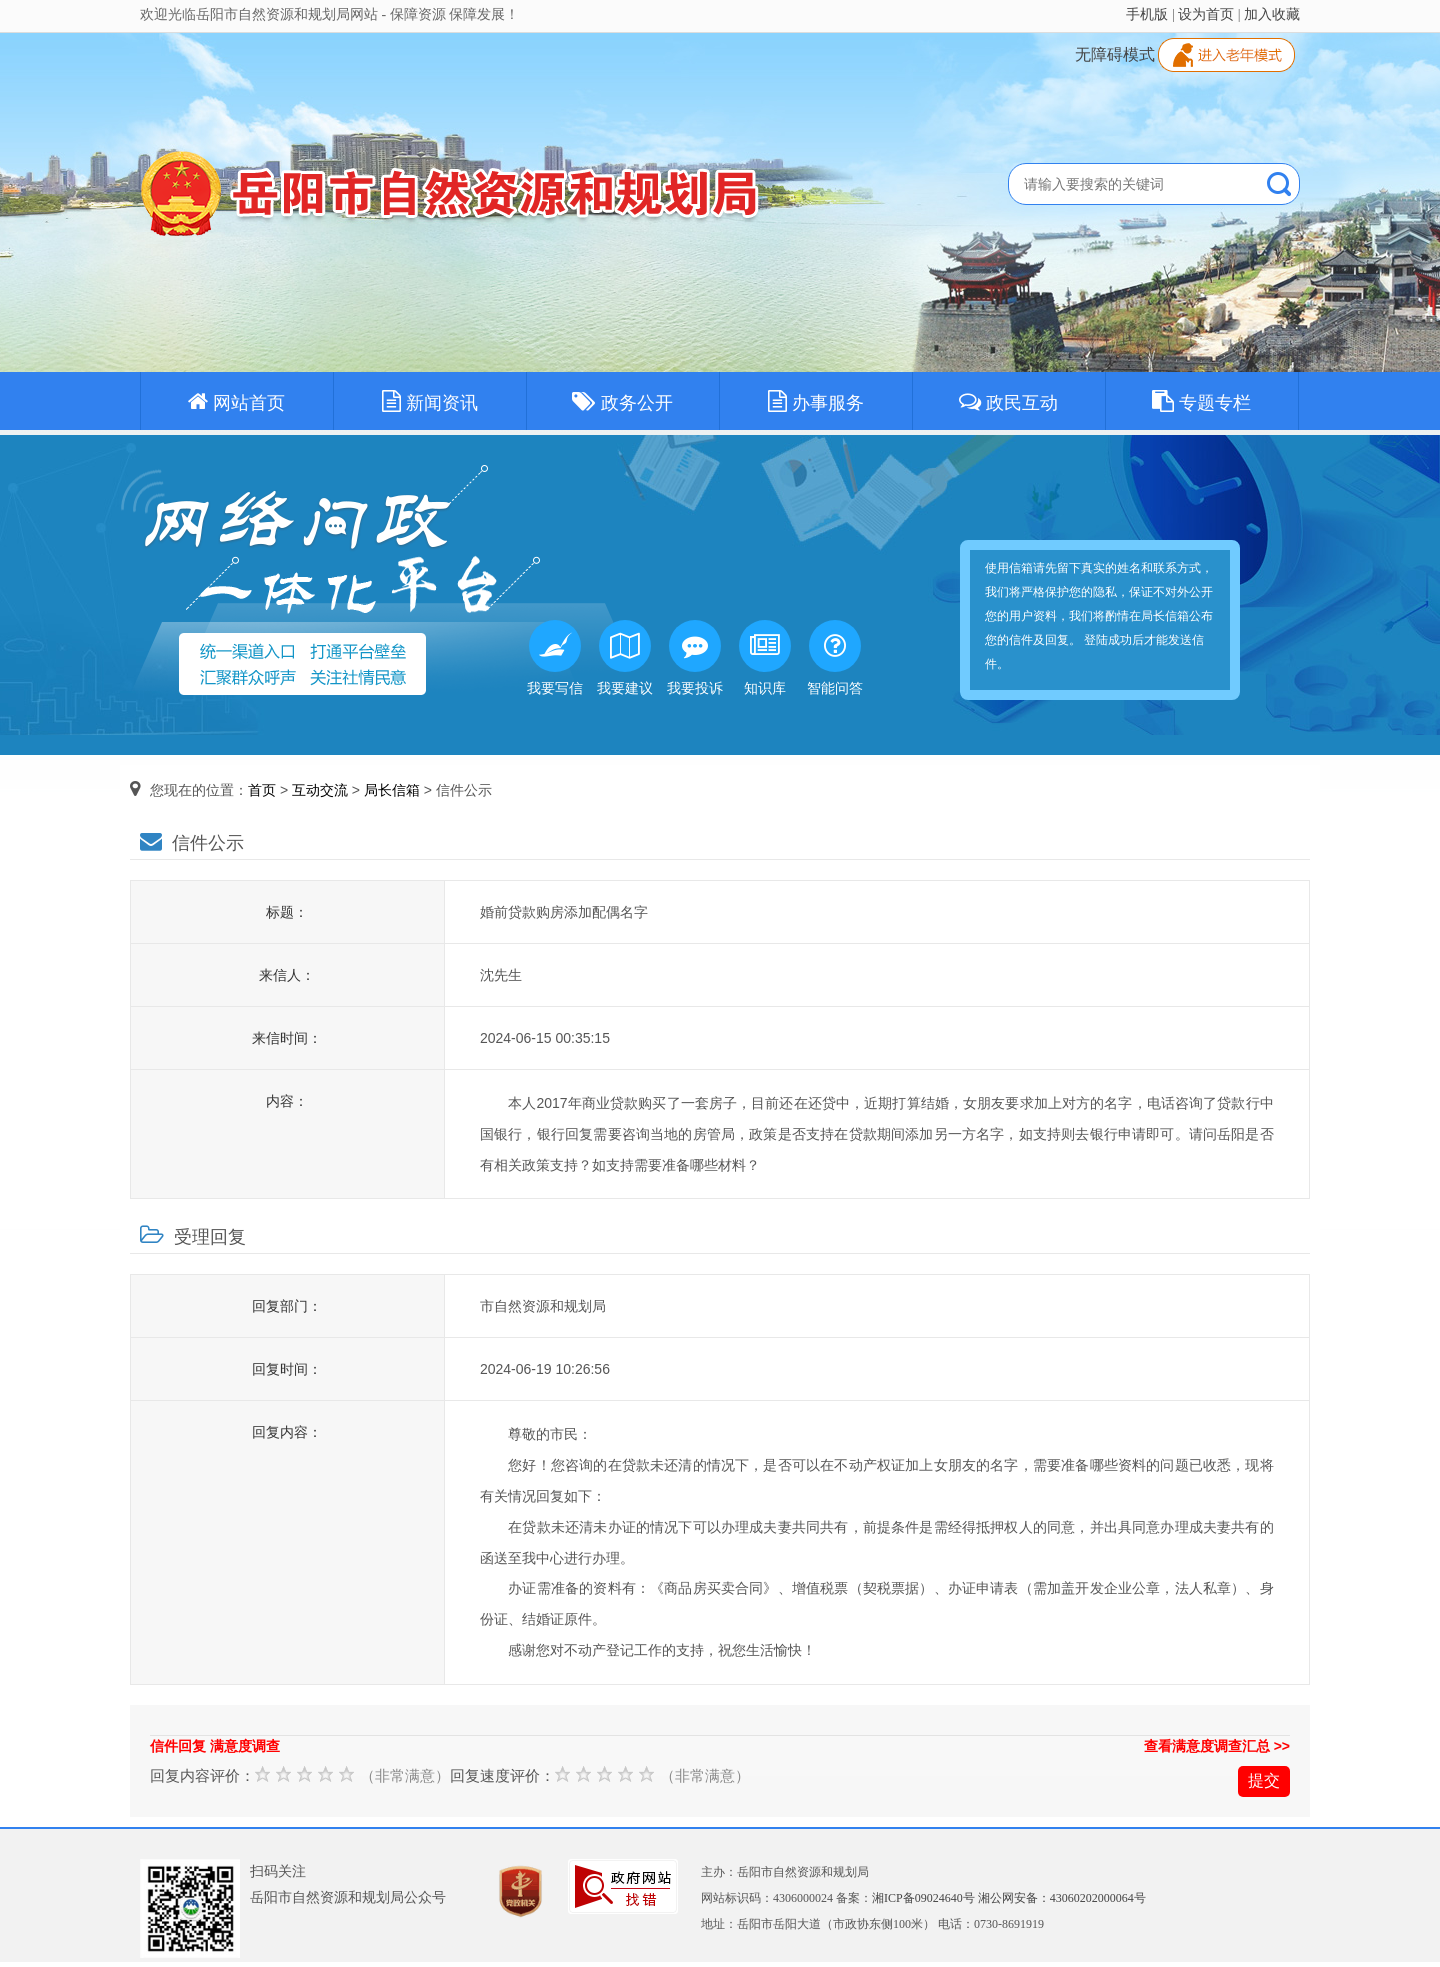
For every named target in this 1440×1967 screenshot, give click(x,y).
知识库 (765, 658)
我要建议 (625, 658)
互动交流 (320, 790)
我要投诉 (695, 658)
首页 (262, 790)
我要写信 (555, 658)
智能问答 (835, 658)
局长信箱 (392, 790)
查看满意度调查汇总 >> (1217, 1746)
